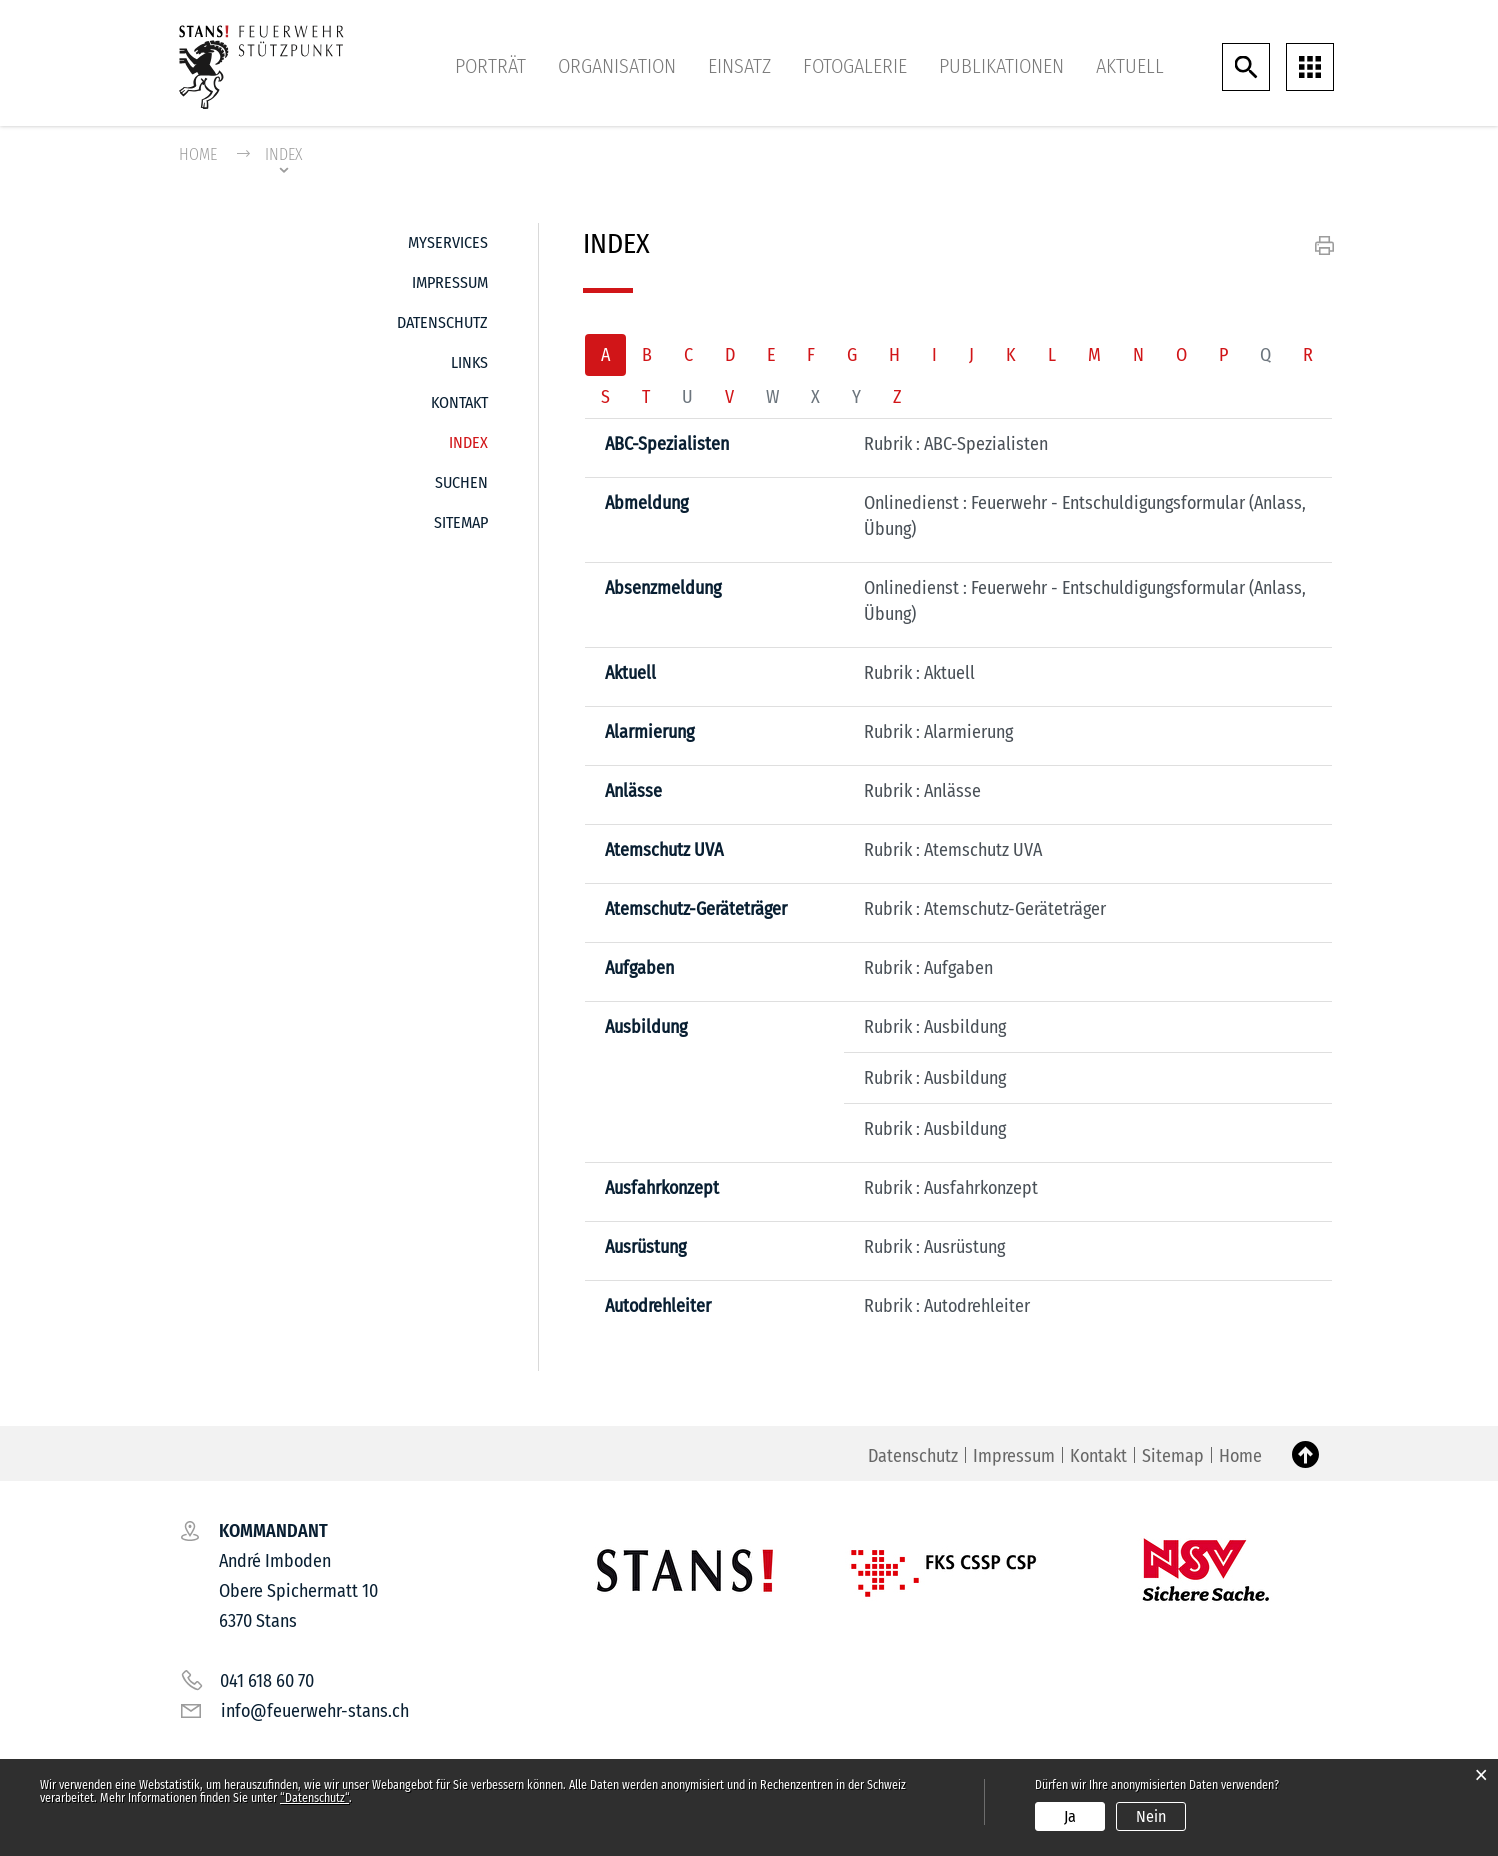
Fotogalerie (855, 66)
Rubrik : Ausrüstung (934, 1247)
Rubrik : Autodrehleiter (947, 1306)
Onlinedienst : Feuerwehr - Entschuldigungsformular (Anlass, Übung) (1085, 516)
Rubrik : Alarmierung (938, 732)
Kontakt (459, 402)
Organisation (617, 66)
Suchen (461, 482)
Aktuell (1130, 66)
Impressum (450, 282)
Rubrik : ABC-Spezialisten (956, 444)
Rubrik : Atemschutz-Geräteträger (985, 909)
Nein (1151, 1816)
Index (468, 437)
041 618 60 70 (267, 1681)
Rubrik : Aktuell (919, 673)
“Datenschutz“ (314, 1798)
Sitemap (461, 522)
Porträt (490, 66)
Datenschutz (442, 322)
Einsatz (739, 66)
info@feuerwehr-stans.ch (315, 1711)
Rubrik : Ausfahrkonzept (951, 1188)
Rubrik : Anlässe (922, 791)
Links (469, 362)
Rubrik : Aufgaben (928, 968)
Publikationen (1001, 66)
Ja (1070, 1816)
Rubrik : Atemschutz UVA (953, 850)
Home (198, 154)
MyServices (448, 242)
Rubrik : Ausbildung (935, 1027)
